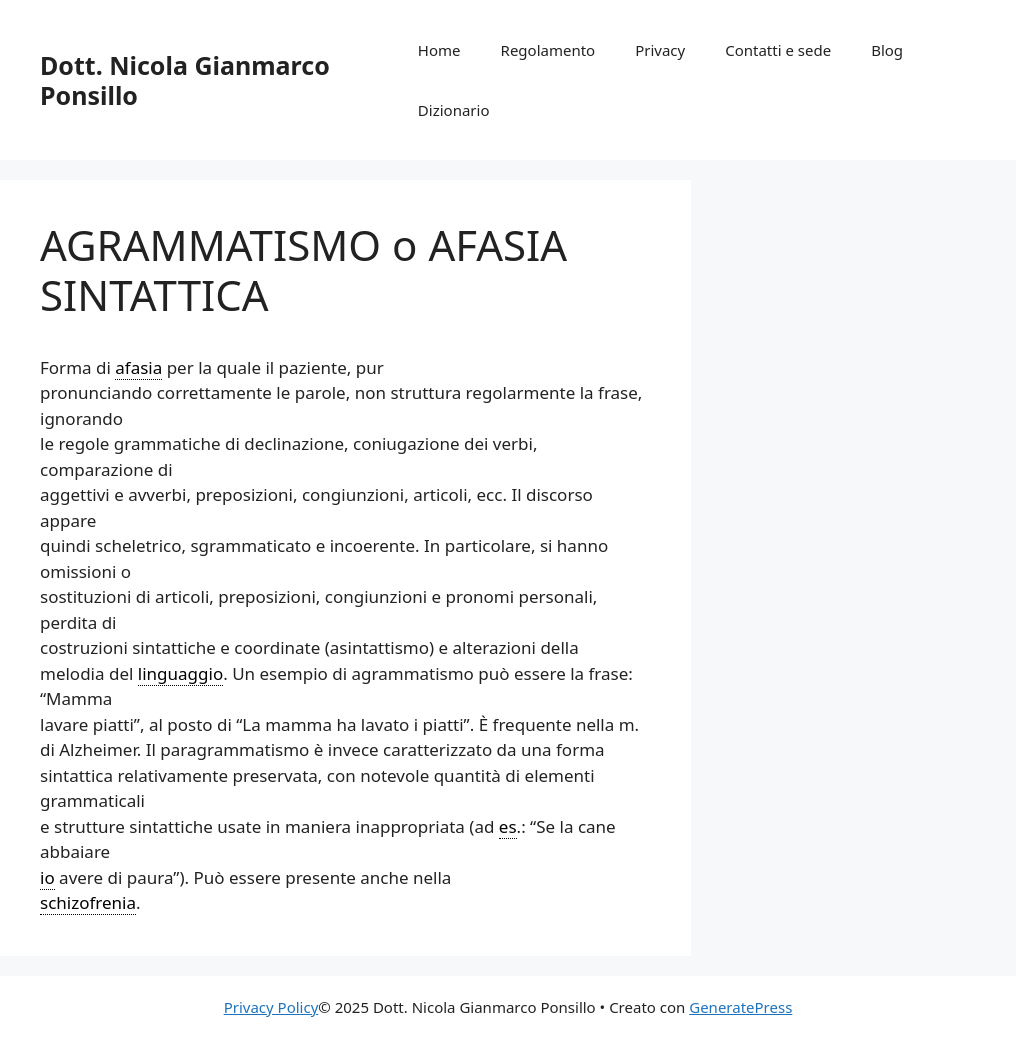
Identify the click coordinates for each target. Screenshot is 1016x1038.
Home (439, 50)
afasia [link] (138, 367)
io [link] (47, 877)
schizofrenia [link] (88, 902)
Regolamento (548, 50)
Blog (887, 50)
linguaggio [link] (180, 673)
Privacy (660, 50)
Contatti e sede (778, 50)
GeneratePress (740, 1007)
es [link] (508, 826)
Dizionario (454, 110)
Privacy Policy (271, 1007)
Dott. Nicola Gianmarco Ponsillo (185, 80)
